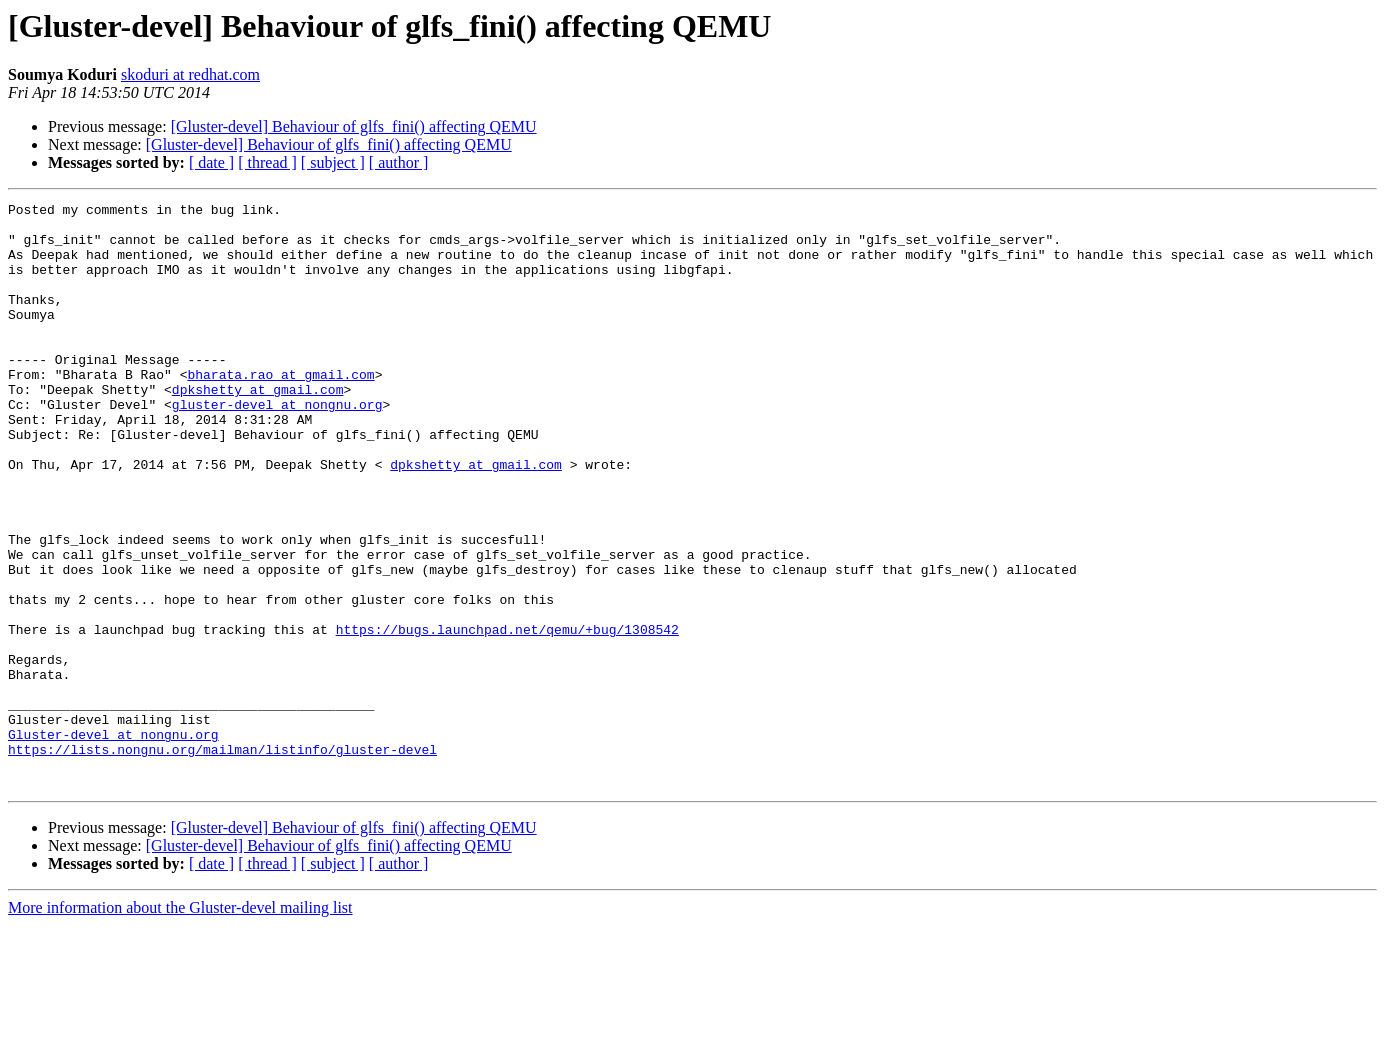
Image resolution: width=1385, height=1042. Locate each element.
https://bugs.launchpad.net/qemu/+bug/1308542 (507, 716)
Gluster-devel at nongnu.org (113, 842)
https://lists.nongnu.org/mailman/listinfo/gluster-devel (222, 860)
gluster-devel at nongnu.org (277, 446)
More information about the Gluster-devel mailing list (180, 1024)
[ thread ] (267, 162)
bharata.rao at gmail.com (280, 410)
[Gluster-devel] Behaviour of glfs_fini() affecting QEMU (354, 126)
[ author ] (399, 162)
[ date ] (211, 162)
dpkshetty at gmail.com (258, 428)
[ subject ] (333, 162)
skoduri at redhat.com (190, 74)
